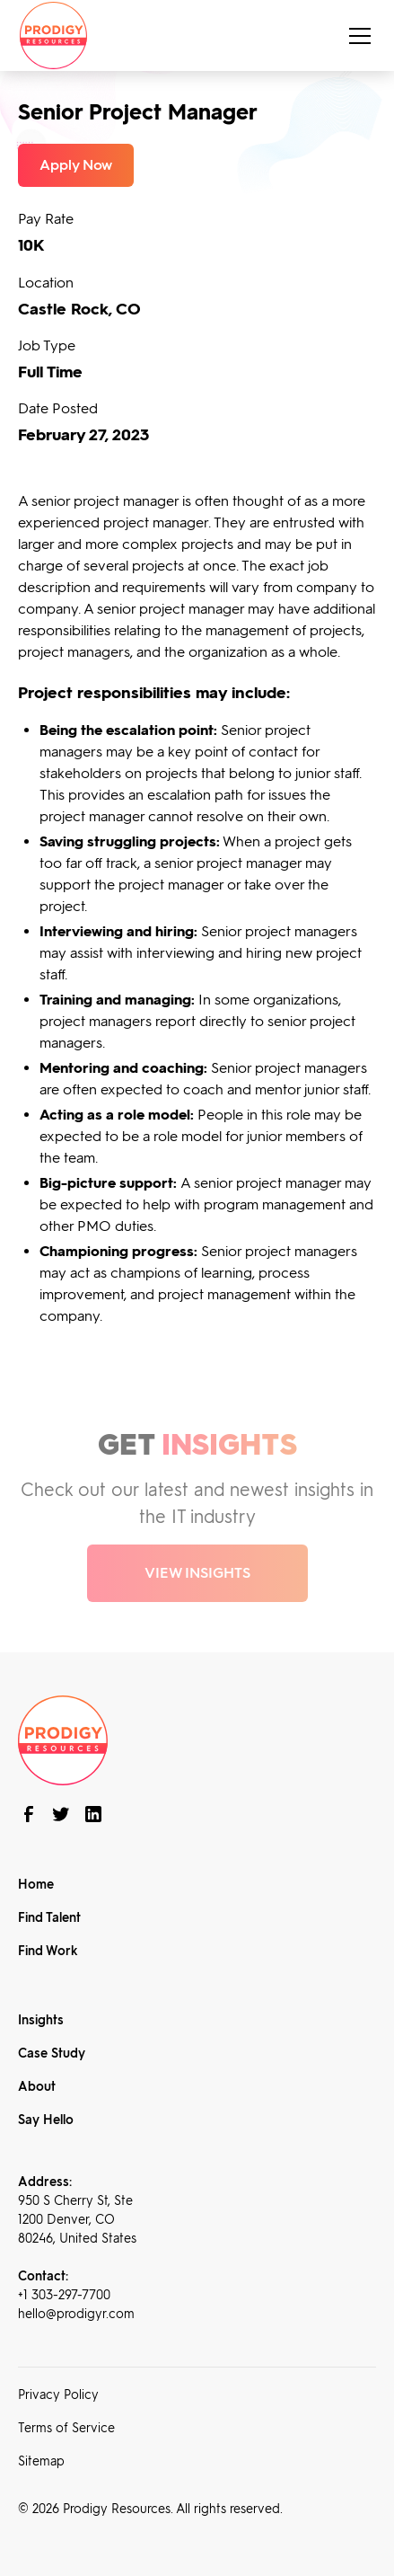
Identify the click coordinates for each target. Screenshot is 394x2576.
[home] (53, 35)
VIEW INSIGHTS (197, 1572)
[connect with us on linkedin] (93, 1814)
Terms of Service (66, 2428)
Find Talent (49, 1917)
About (37, 2086)
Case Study (51, 2053)
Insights (41, 2020)
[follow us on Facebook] (28, 1814)
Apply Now (75, 164)
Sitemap (41, 2461)
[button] (356, 36)
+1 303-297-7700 (64, 2295)
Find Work (47, 1951)
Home (36, 1884)
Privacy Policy (58, 2395)
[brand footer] (63, 1739)
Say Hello (46, 2120)
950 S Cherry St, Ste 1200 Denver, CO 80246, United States (77, 2219)
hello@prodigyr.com (76, 2314)
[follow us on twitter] (61, 1814)
